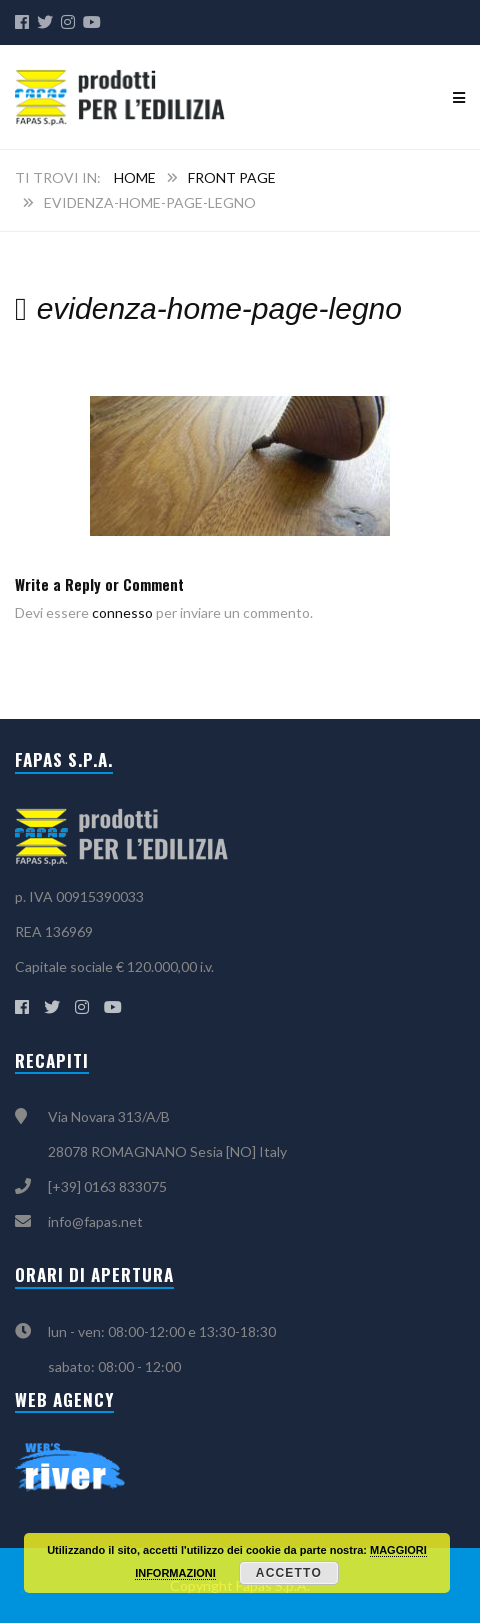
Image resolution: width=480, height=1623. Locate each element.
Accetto (289, 1573)
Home (135, 177)
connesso (122, 612)
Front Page (232, 177)
